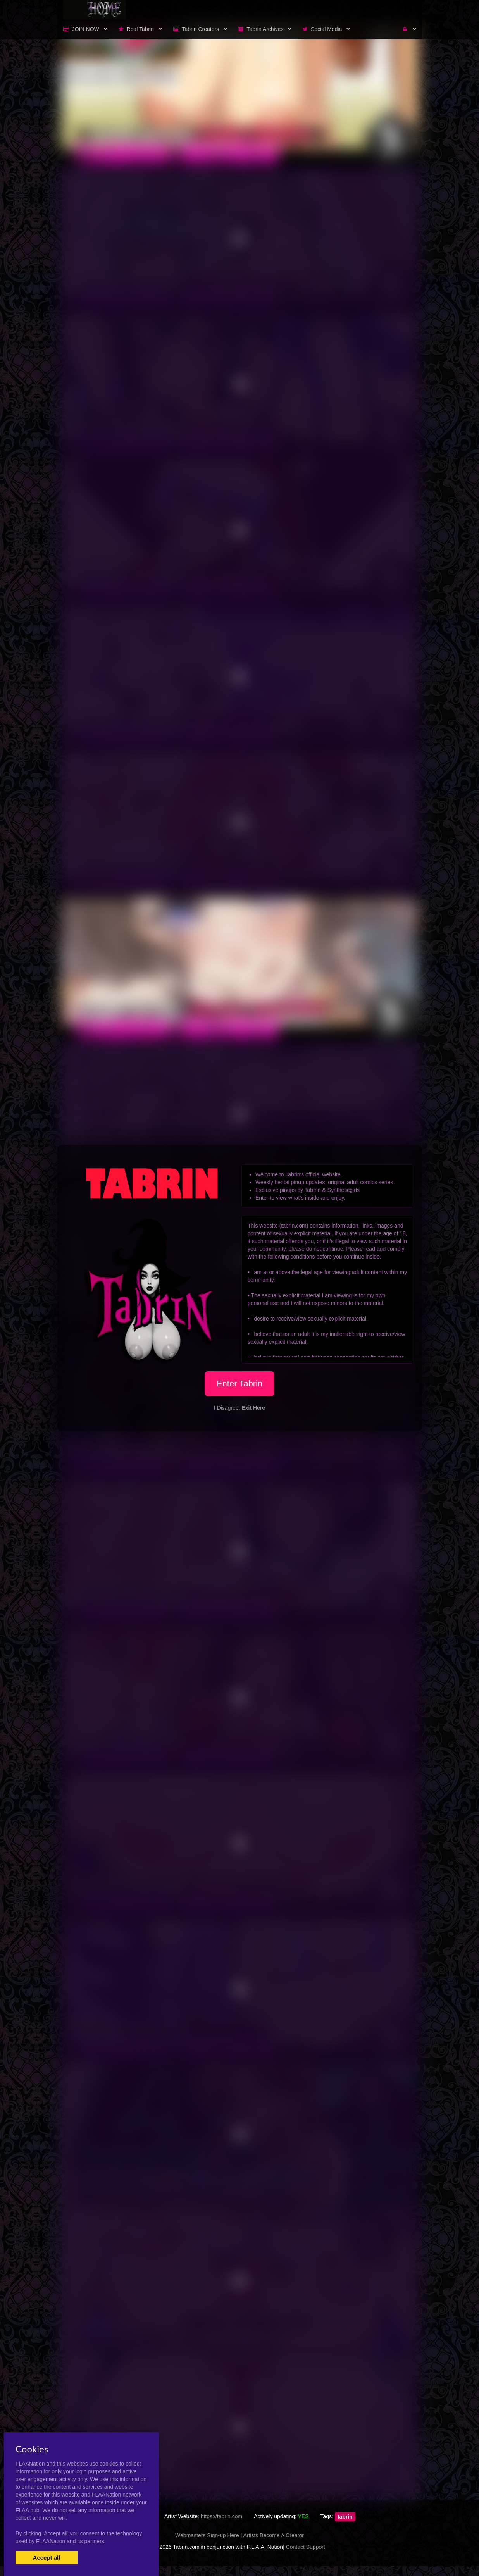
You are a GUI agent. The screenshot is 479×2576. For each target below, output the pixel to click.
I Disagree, (239, 1408)
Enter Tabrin (239, 1383)
